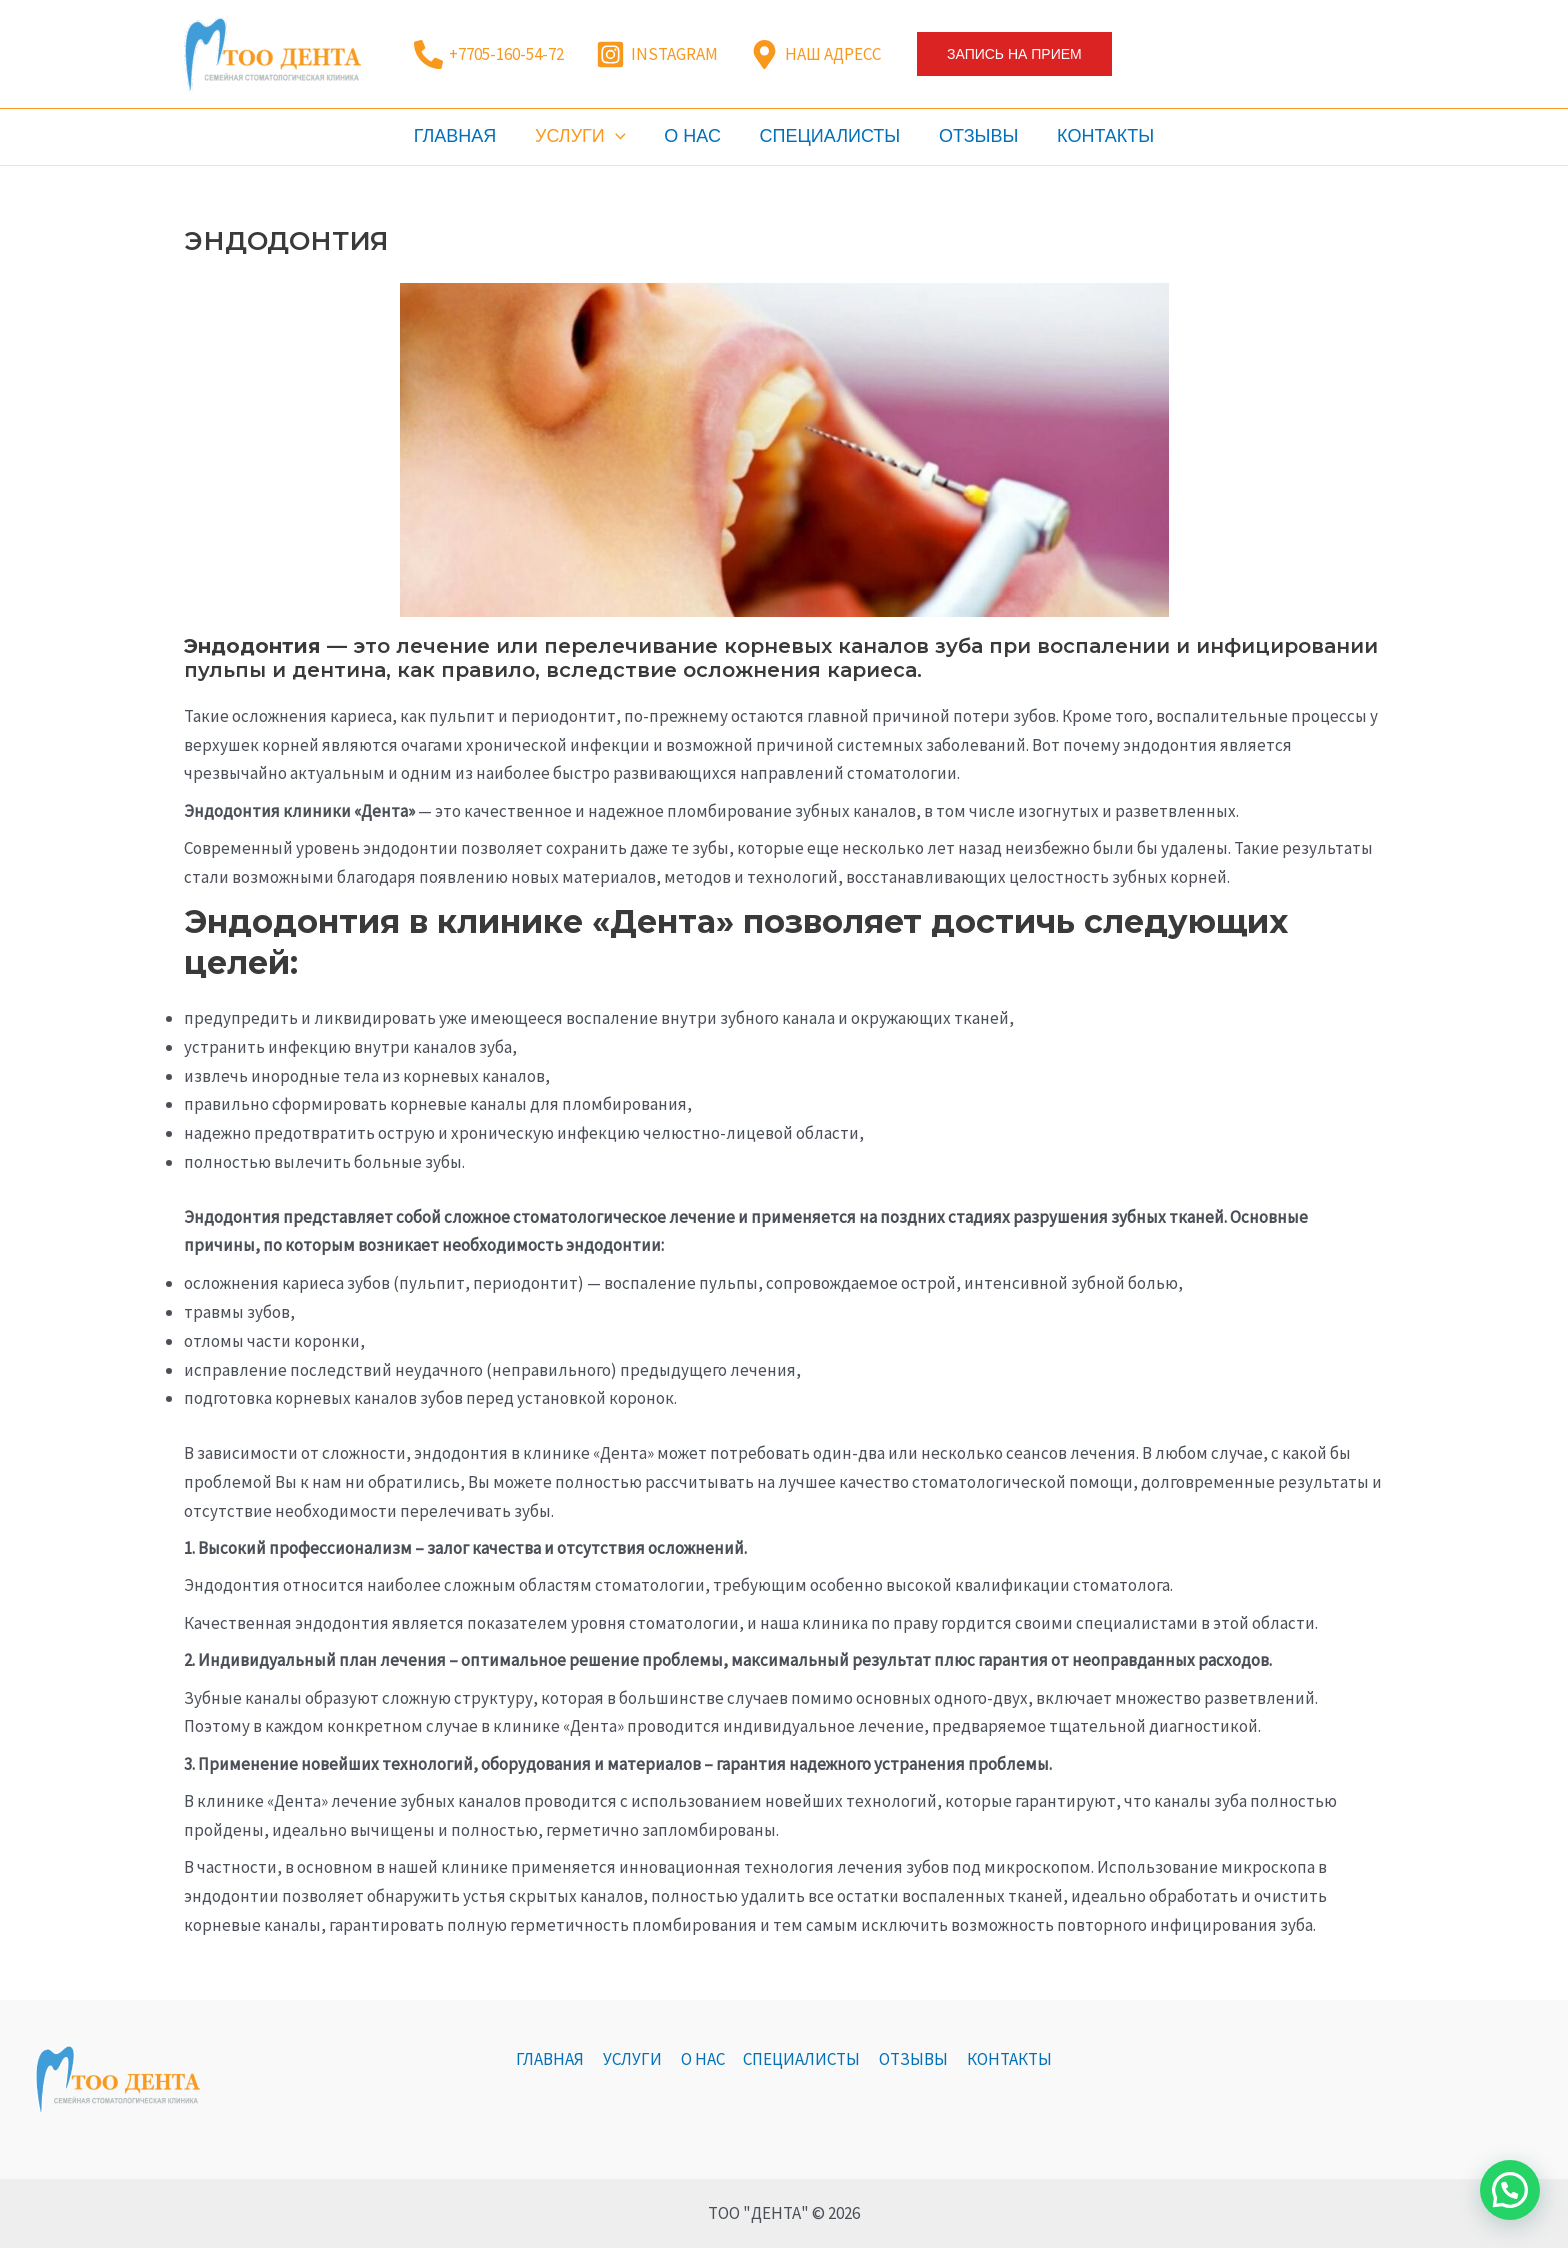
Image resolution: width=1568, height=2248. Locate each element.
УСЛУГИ (584, 136)
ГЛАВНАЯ (461, 136)
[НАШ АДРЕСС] (815, 54)
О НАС (694, 136)
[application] (619, 136)
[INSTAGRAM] (657, 54)
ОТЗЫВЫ (975, 136)
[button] (1014, 54)
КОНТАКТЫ (1098, 136)
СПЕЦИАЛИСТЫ (828, 136)
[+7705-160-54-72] (489, 54)
